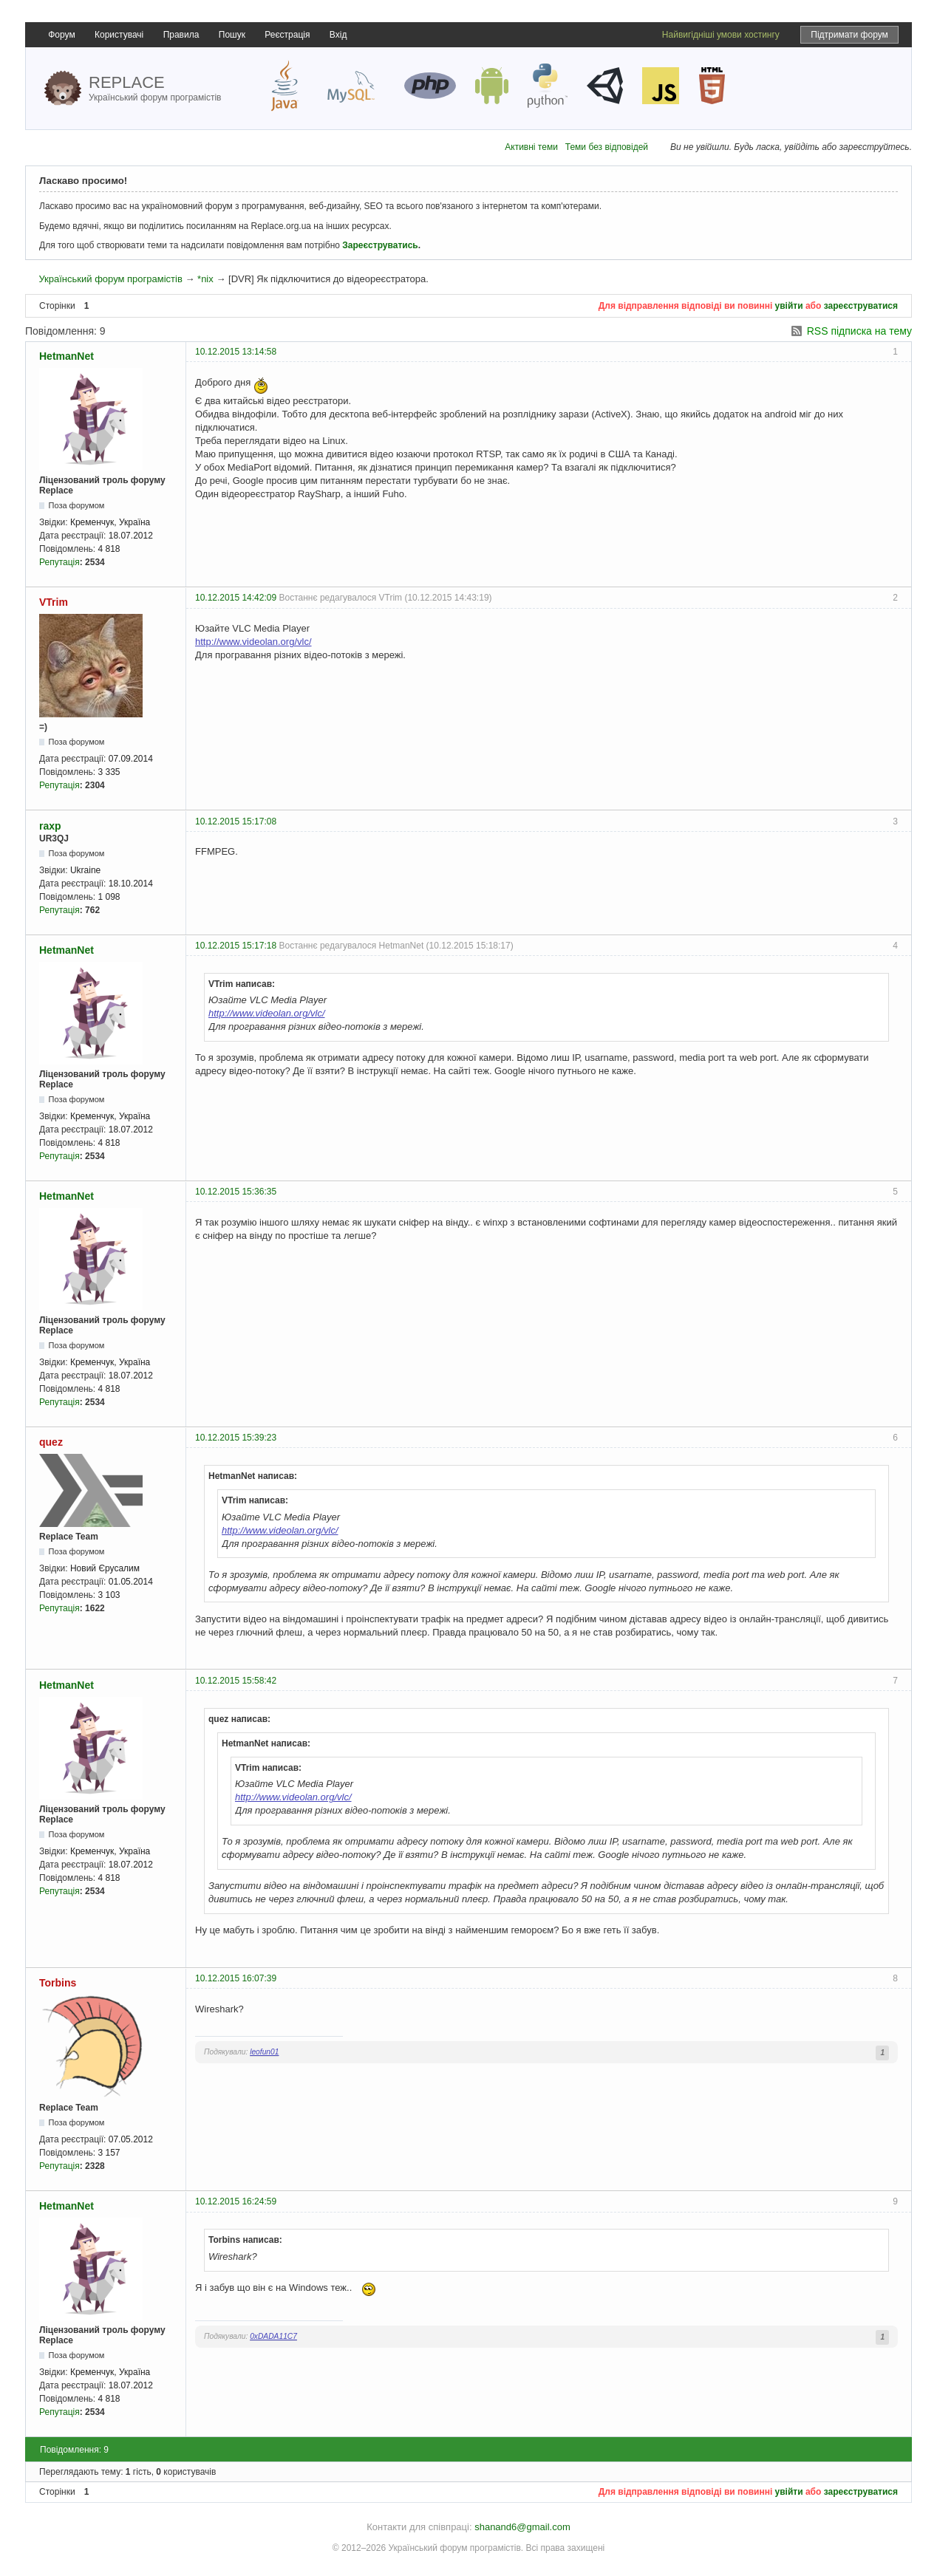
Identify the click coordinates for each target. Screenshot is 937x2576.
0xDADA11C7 (273, 2336)
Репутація (59, 562)
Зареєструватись (380, 245)
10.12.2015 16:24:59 (235, 2201)
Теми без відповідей (606, 147)
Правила (181, 35)
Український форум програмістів (110, 278)
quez (51, 1442)
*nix (205, 278)
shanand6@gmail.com (522, 2526)
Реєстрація (287, 35)
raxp (50, 826)
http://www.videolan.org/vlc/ (253, 641)
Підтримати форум (849, 35)
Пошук (232, 35)
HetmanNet (66, 356)
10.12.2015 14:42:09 (235, 597)
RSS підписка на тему (859, 331)
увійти (789, 306)
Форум (61, 35)
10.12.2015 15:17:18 (235, 945)
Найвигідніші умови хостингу (721, 35)
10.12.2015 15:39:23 (235, 1437)
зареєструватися (861, 306)
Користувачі (119, 35)
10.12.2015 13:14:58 (235, 351)
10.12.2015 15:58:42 (235, 1680)
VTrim (53, 602)
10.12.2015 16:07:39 (235, 1978)
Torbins (57, 1983)
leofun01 (264, 2052)
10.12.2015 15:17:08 (235, 821)
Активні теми (531, 147)
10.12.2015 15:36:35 (235, 1191)
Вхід (338, 35)
